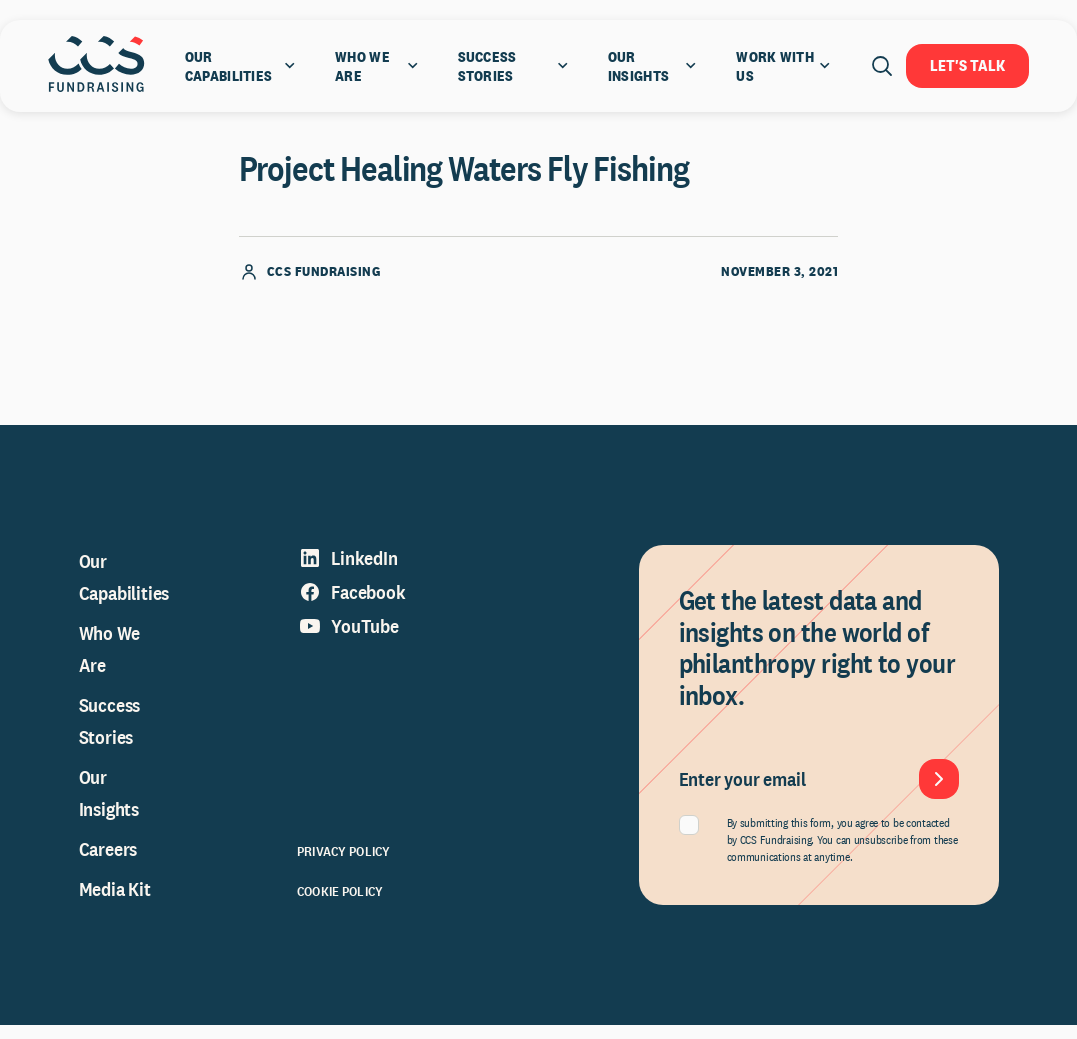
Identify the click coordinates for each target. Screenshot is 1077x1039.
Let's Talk (967, 65)
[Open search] (882, 66)
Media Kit (115, 903)
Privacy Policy (343, 865)
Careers (108, 863)
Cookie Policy (340, 905)
